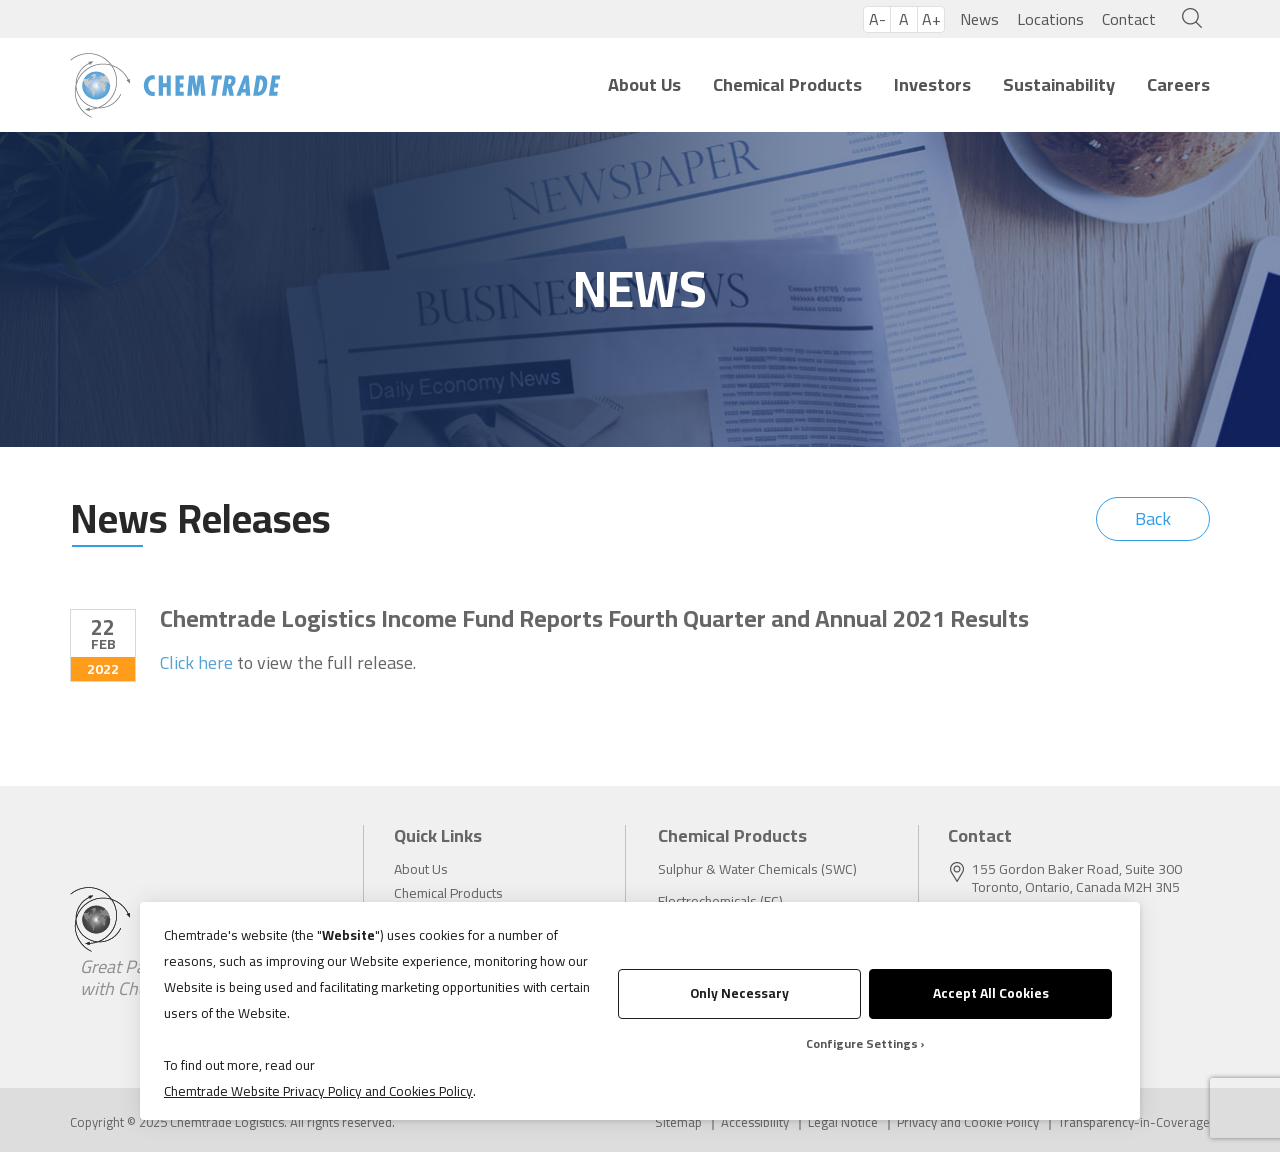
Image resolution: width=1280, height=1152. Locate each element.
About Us (644, 84)
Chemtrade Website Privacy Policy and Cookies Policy (318, 1091)
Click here (196, 663)
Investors (932, 84)
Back (1153, 518)
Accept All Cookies (991, 993)
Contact (1129, 19)
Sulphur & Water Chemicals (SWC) (757, 869)
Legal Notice (843, 1122)
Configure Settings (862, 1043)
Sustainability (1059, 84)
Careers (1178, 84)
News (979, 19)
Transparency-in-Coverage (1134, 1122)
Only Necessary (739, 993)
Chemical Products (787, 84)
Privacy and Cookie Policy (968, 1122)
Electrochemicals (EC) (720, 901)
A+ (931, 19)
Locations (1050, 19)
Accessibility (755, 1122)
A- (877, 19)
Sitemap (678, 1122)
